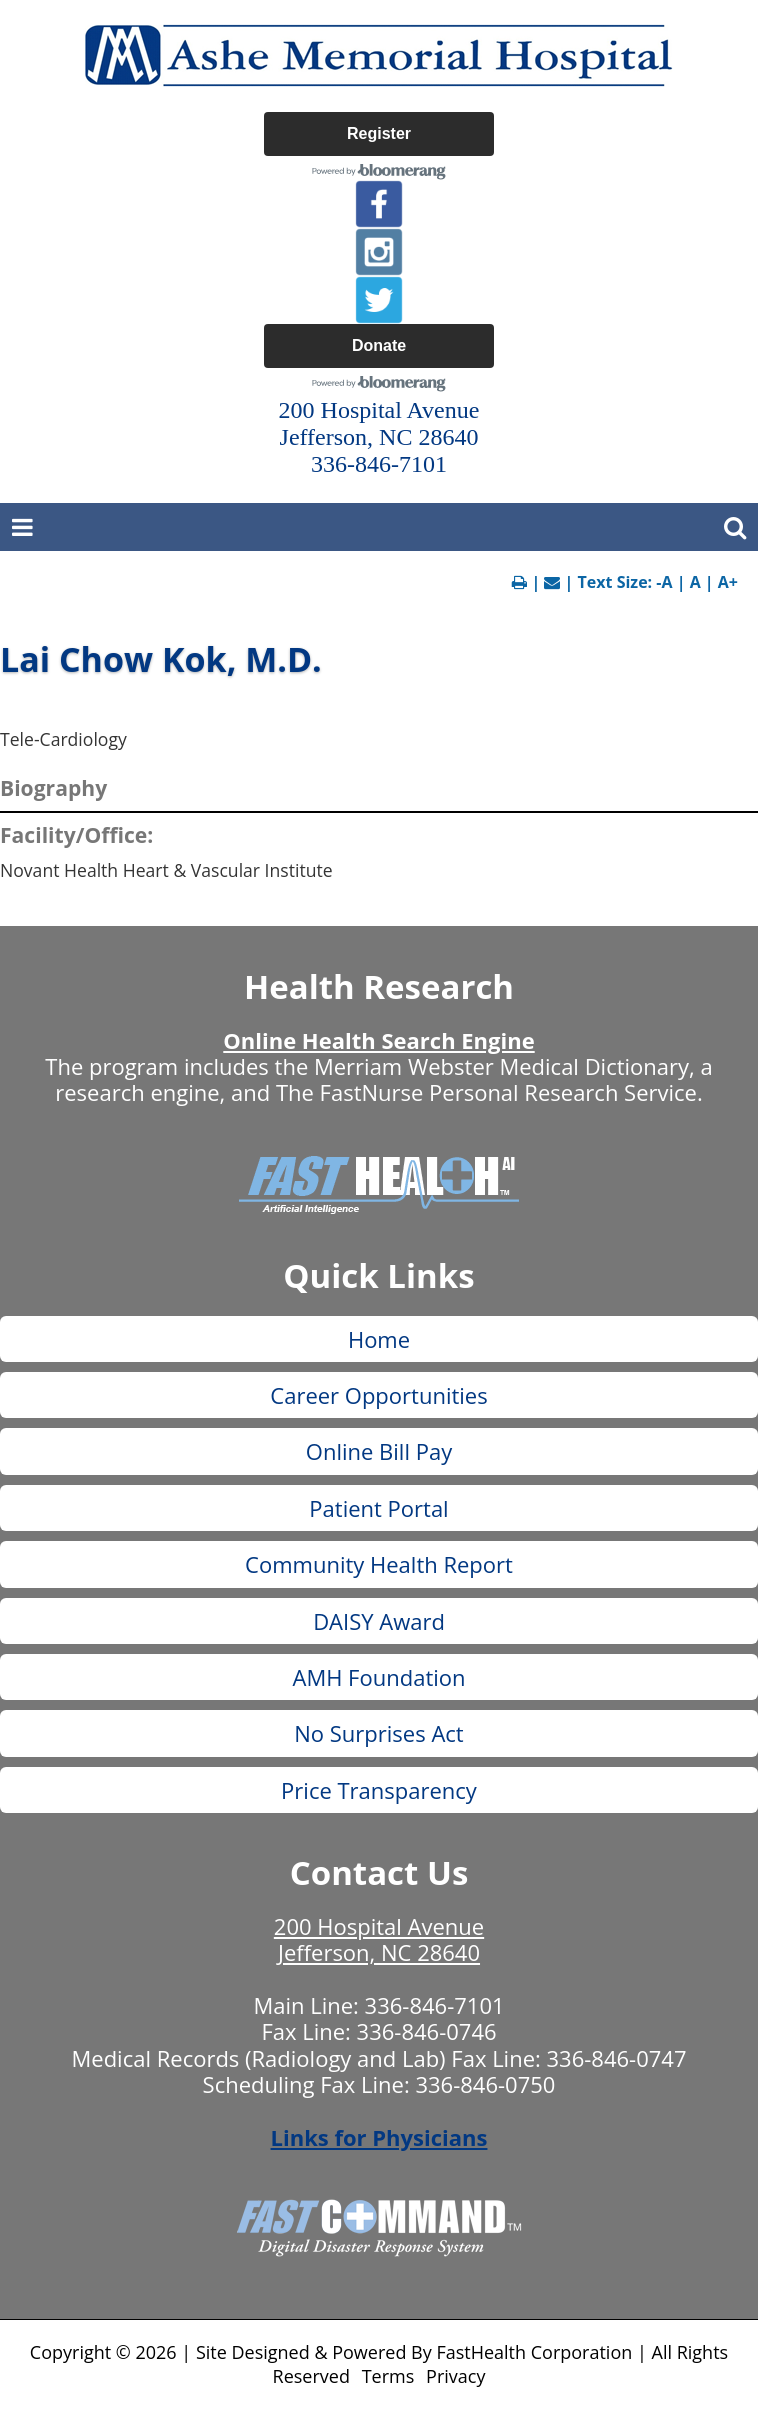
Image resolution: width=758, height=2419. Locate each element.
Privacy (455, 2376)
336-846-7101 (435, 2005)
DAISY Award (379, 1621)
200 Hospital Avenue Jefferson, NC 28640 (379, 1939)
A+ (728, 582)
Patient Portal (378, 1508)
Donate (379, 345)
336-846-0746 (427, 2031)
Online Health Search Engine (378, 1040)
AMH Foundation (378, 1677)
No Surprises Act (378, 1733)
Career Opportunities (378, 1395)
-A (664, 582)
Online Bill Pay (379, 1451)
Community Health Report (379, 1564)
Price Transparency (379, 1790)
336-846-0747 (617, 2058)
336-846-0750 (485, 2084)
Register (379, 133)
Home (379, 1339)
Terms (388, 2376)
